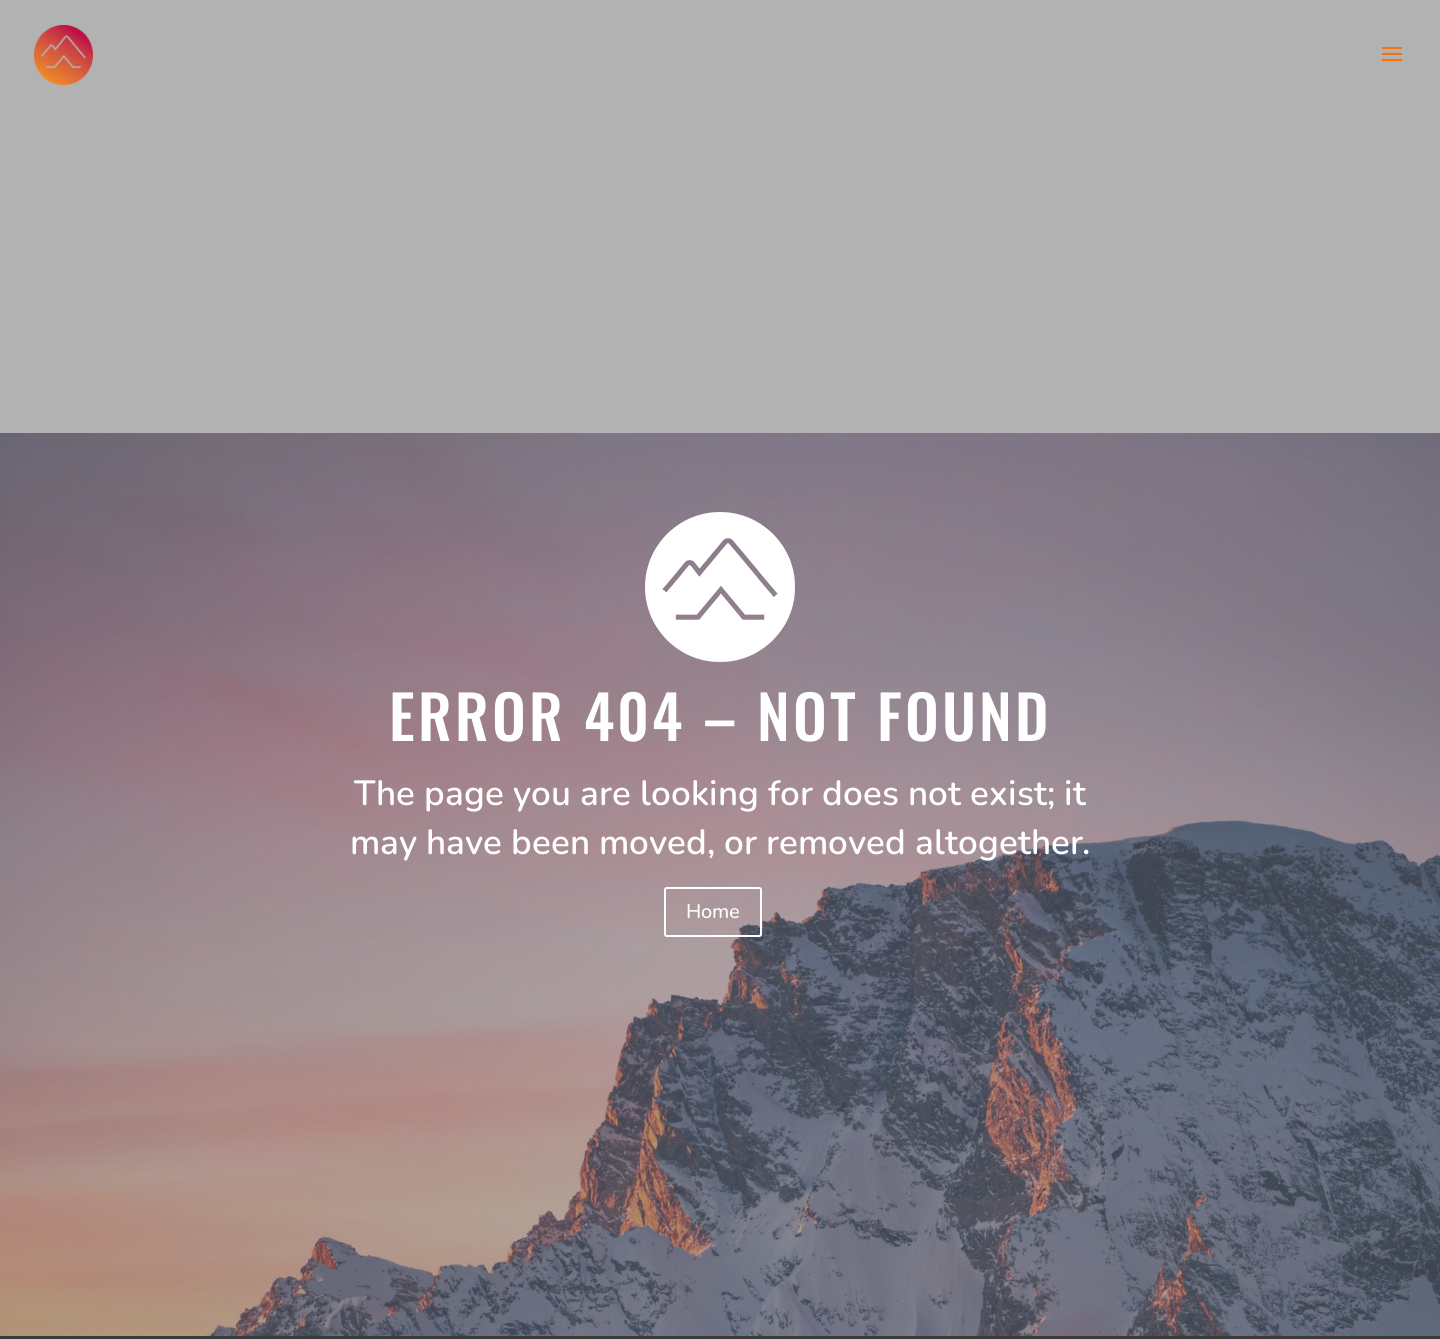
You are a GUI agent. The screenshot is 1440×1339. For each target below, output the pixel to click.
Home (713, 911)
